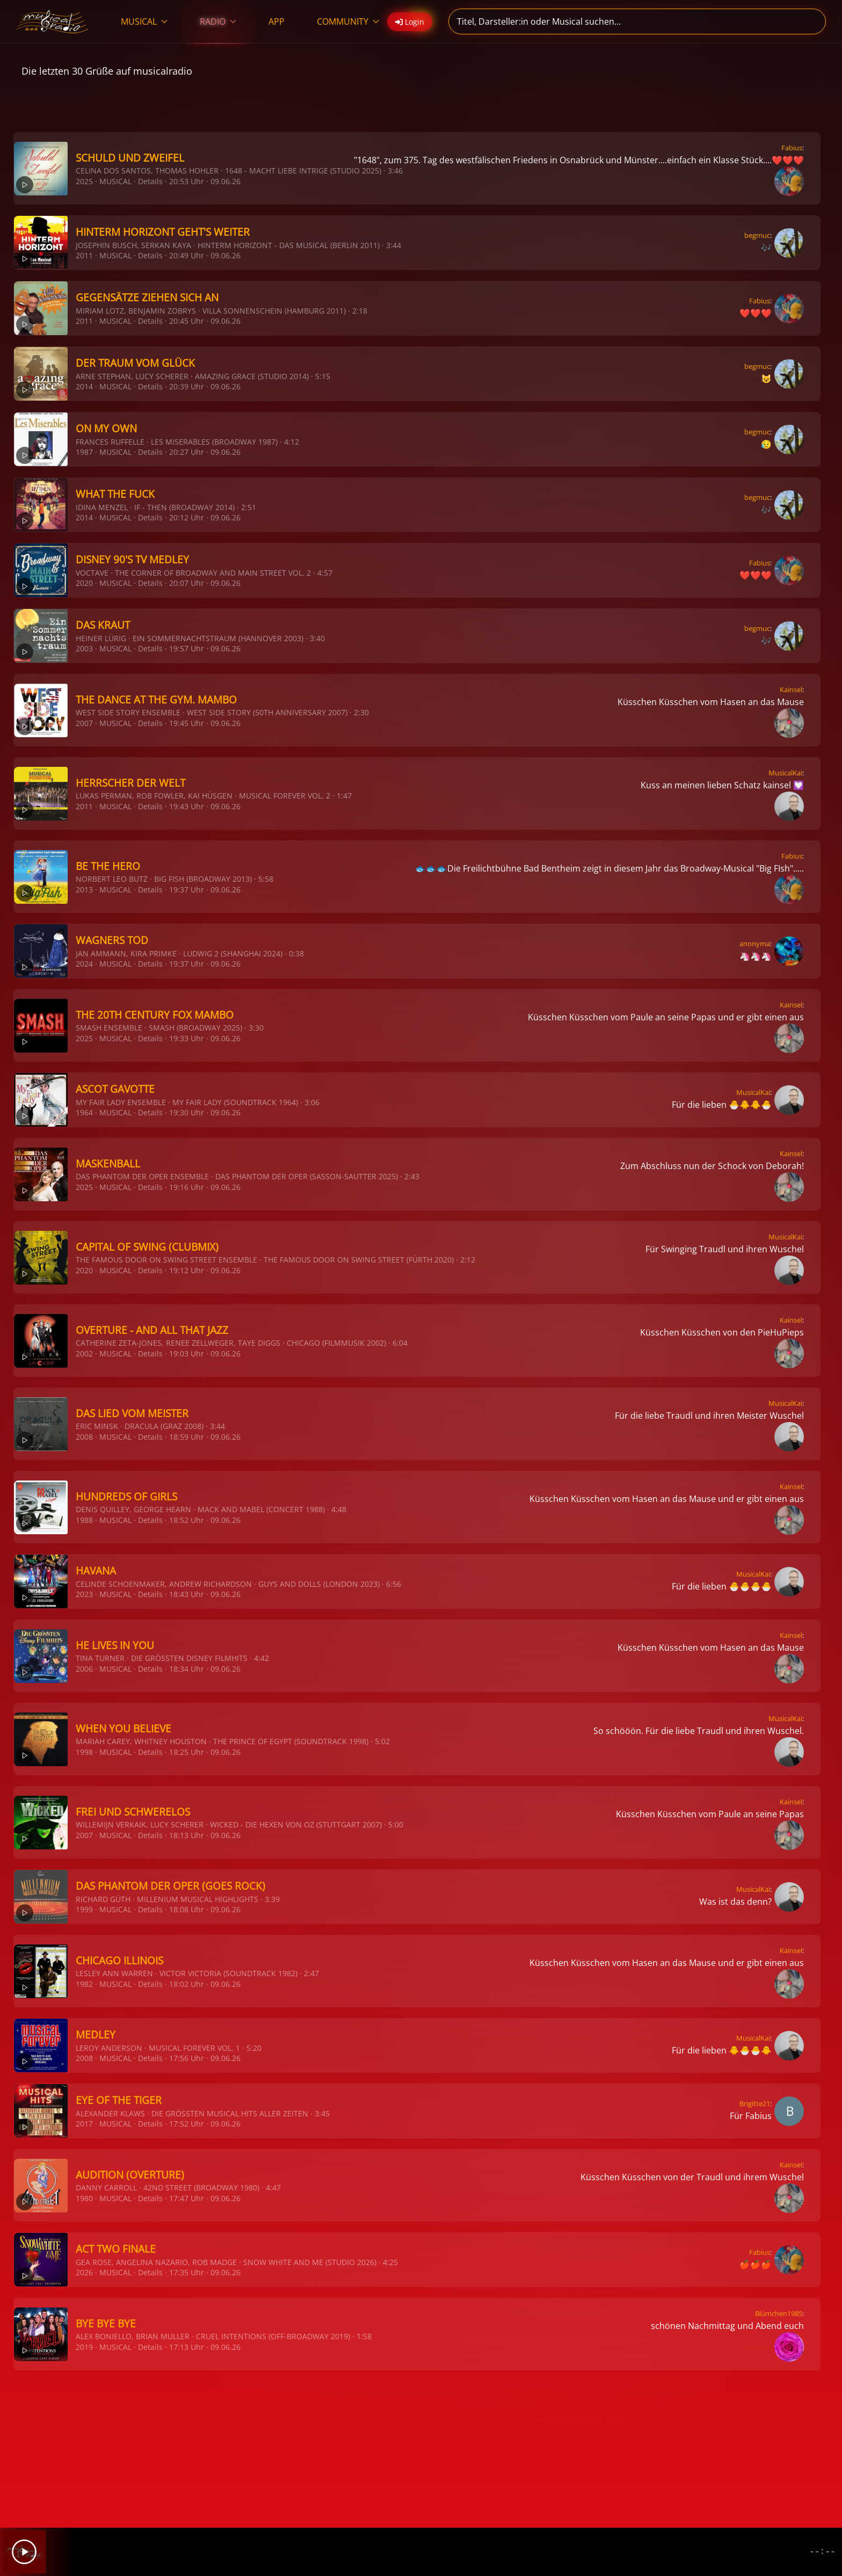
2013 (84, 889)
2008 (84, 1437)
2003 (84, 648)
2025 (84, 181)
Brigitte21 (754, 2103)
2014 (84, 386)
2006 (84, 1669)
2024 (84, 964)
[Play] (24, 2551)
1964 (84, 1112)
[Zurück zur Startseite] (52, 21)
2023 (84, 1594)
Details (150, 181)
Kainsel (791, 689)
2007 (84, 723)
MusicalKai (785, 773)
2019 (84, 2347)
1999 (84, 1909)
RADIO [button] (218, 21)
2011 (84, 255)
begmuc (757, 235)
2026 (84, 2272)
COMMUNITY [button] (348, 21)
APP (276, 21)
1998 (84, 1752)
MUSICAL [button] (144, 21)
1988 (84, 1520)
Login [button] (409, 22)
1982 (84, 1984)
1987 (84, 452)
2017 (84, 2123)
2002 (84, 1353)
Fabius (791, 148)
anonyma (754, 943)
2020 (84, 583)
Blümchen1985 (778, 2313)
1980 (84, 2198)
